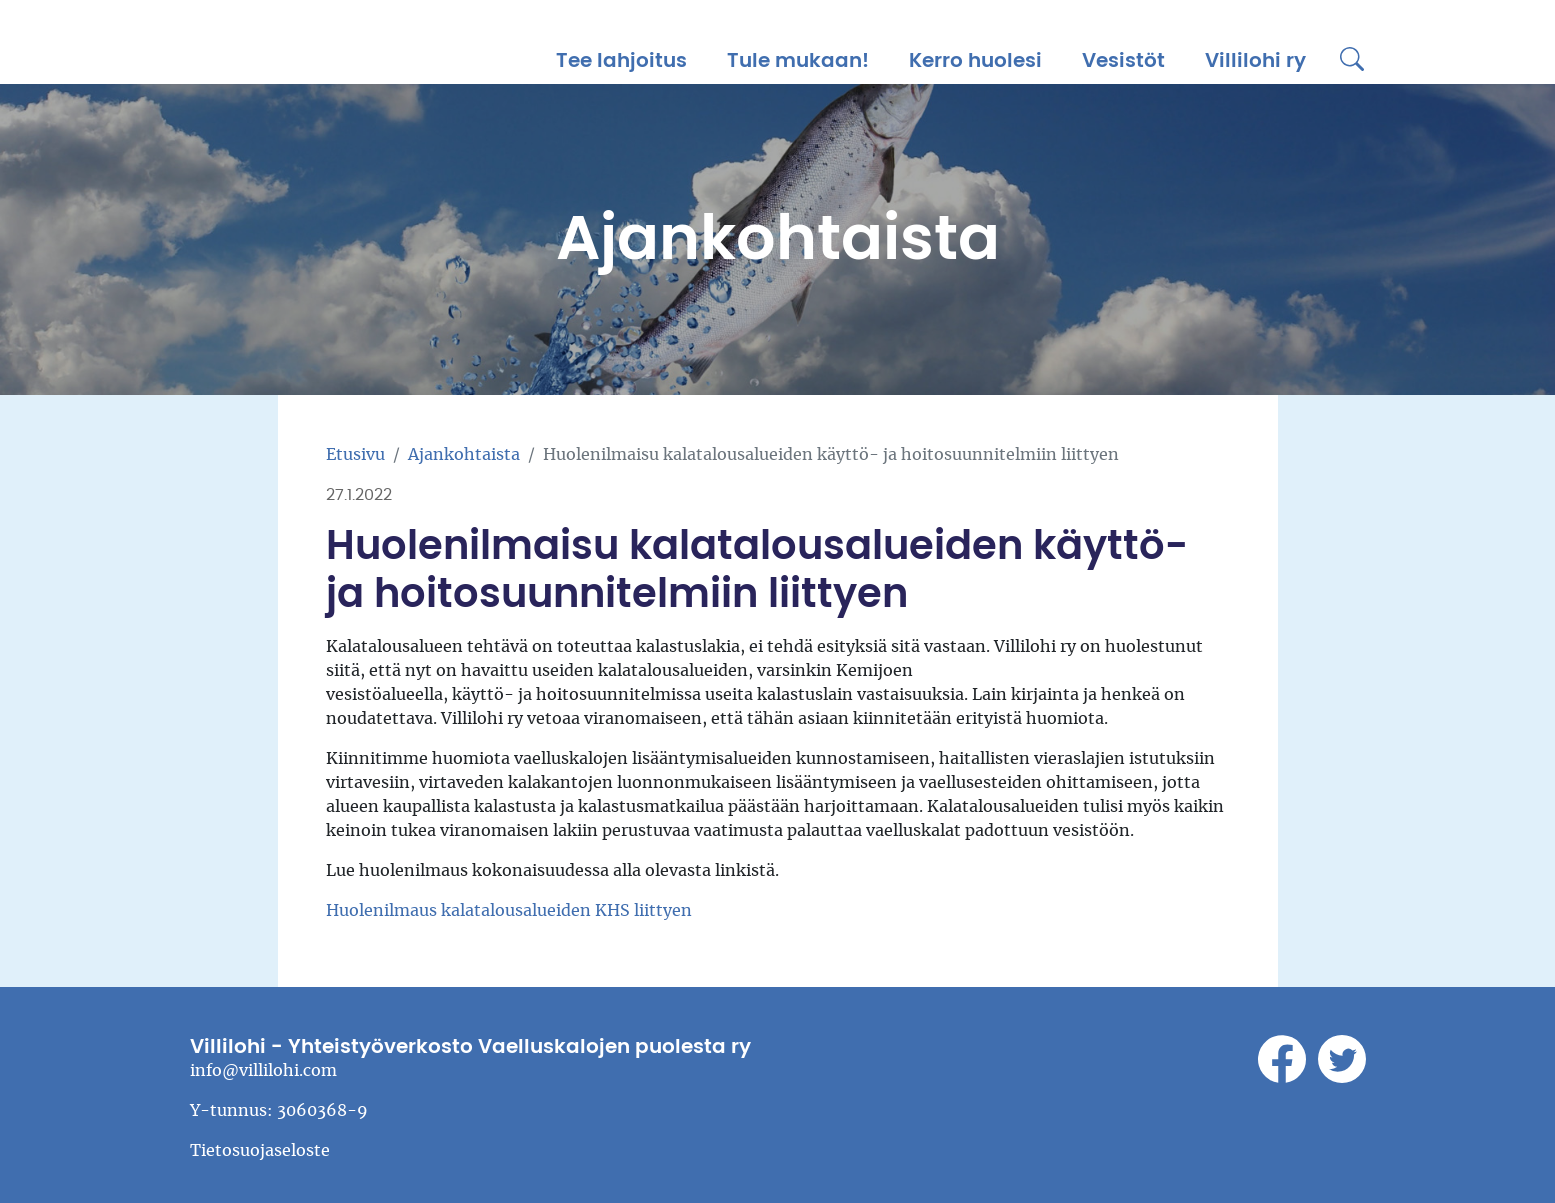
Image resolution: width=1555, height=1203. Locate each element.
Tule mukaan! (798, 61)
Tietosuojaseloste (260, 1151)
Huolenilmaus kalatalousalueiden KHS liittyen (509, 911)
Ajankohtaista (464, 455)
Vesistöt (1123, 61)
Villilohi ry (1255, 61)
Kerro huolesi (975, 61)
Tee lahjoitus (621, 61)
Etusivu (355, 455)
